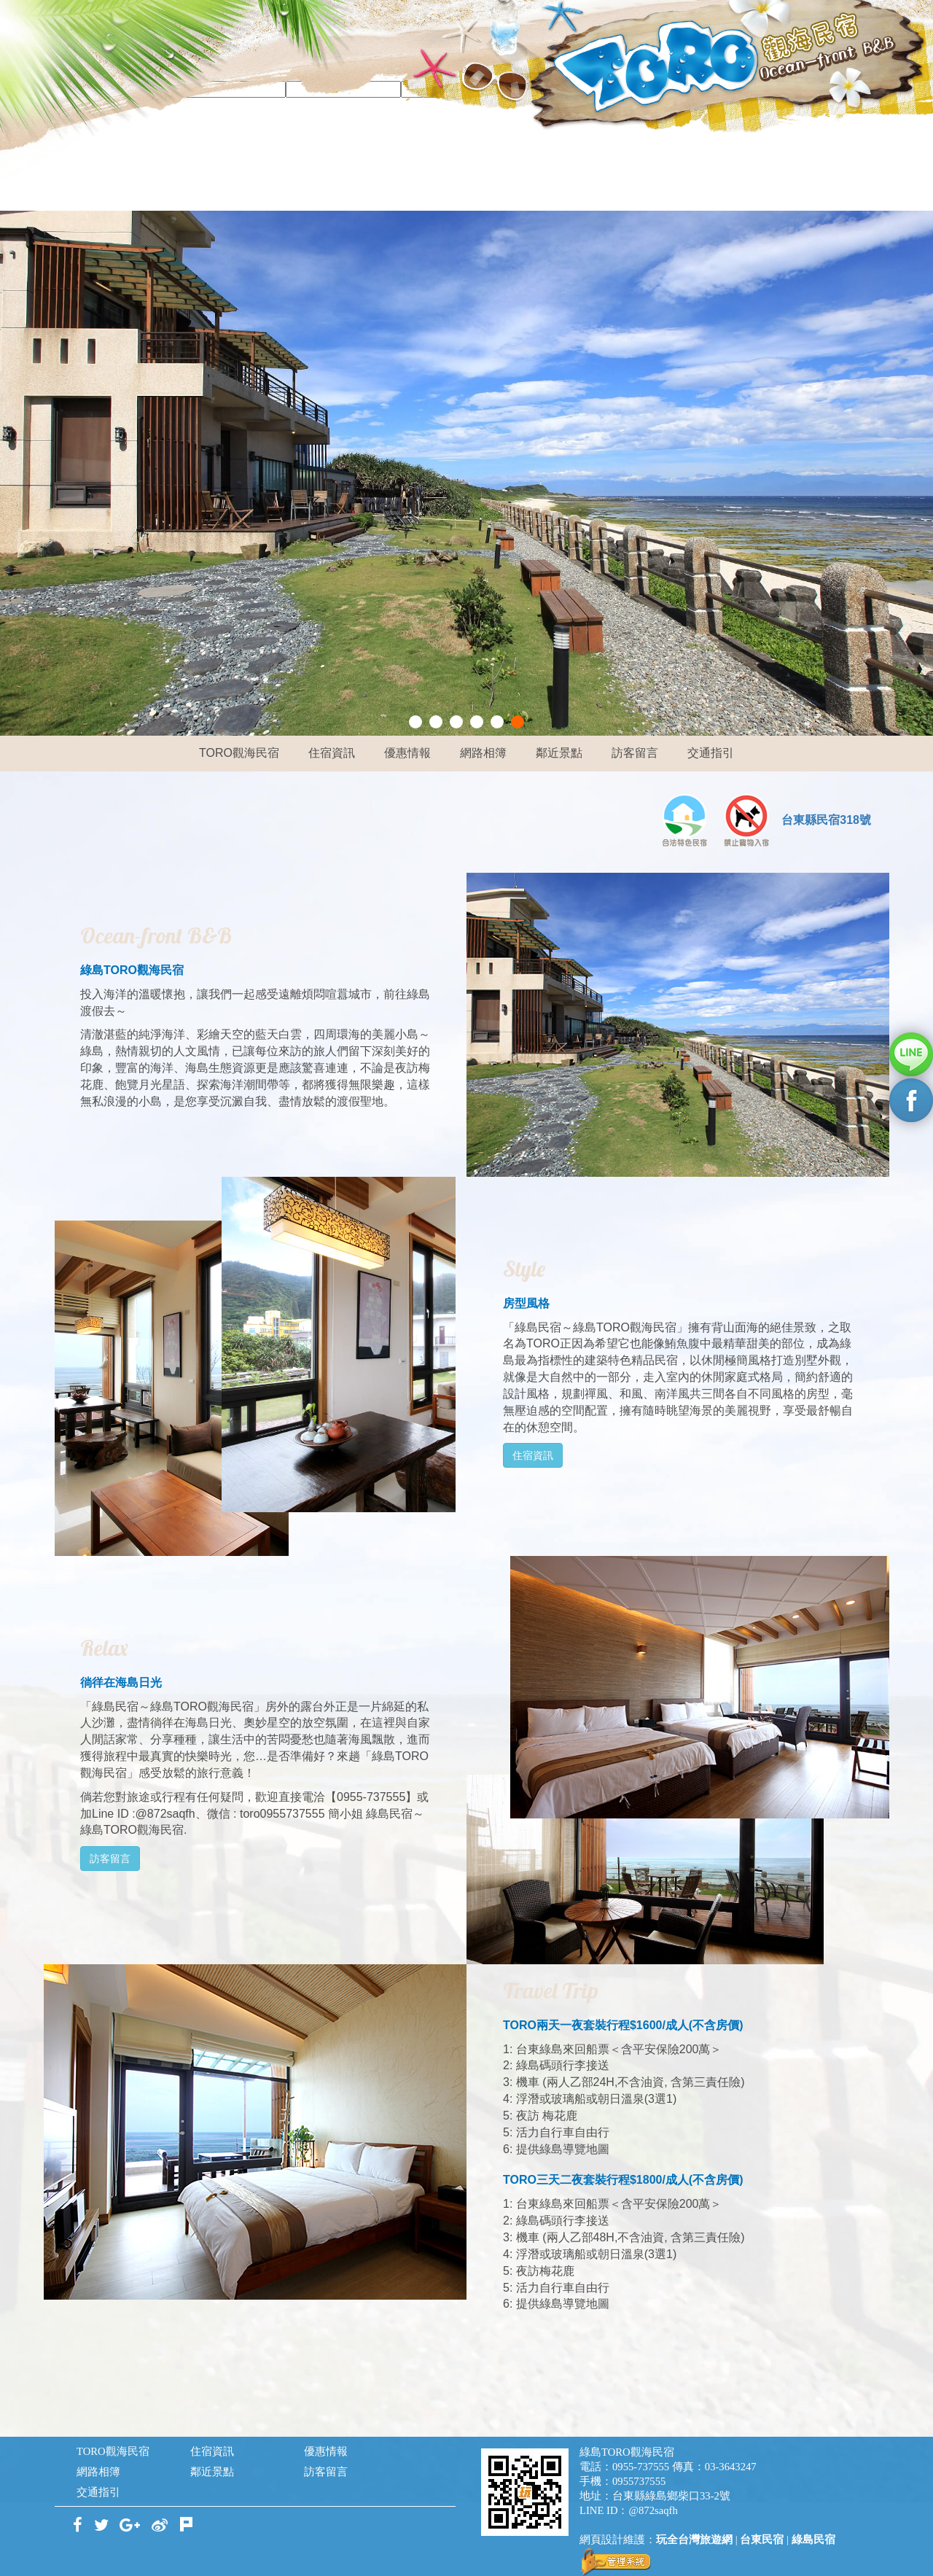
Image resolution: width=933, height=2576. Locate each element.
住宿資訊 (331, 753)
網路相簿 (483, 753)
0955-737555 (640, 2466)
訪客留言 (635, 753)
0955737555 (638, 2481)
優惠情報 (407, 753)
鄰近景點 (559, 753)
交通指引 (710, 753)
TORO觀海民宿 (239, 753)
